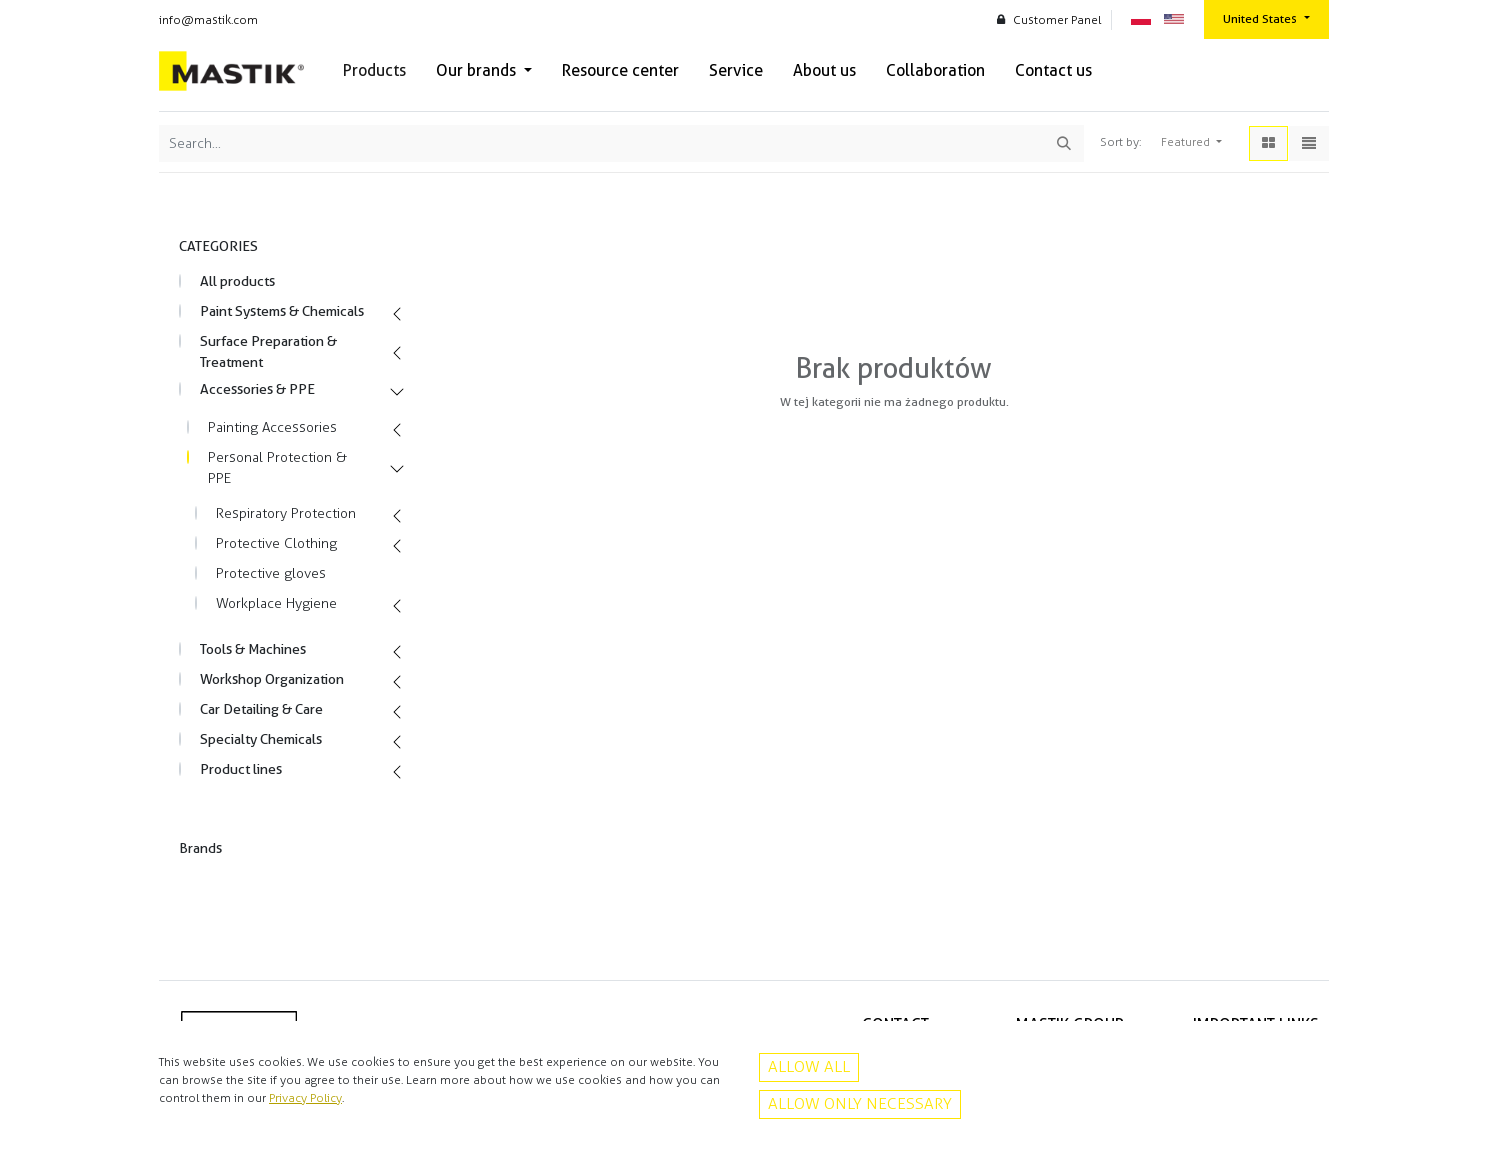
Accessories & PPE (257, 389)
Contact (1297, 1075)
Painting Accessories (272, 427)
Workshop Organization (272, 679)
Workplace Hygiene (276, 603)
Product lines (241, 769)
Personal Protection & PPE (277, 468)
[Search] (1064, 143)
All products (237, 281)
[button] (1191, 143)
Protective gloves (271, 573)
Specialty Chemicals (261, 739)
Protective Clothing (276, 543)
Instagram (901, 1118)
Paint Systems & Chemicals (282, 311)
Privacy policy (1282, 1054)
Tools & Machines (253, 649)
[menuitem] (374, 71)
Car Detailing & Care (261, 709)
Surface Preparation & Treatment (268, 351)
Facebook (901, 1096)
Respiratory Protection (286, 513)
